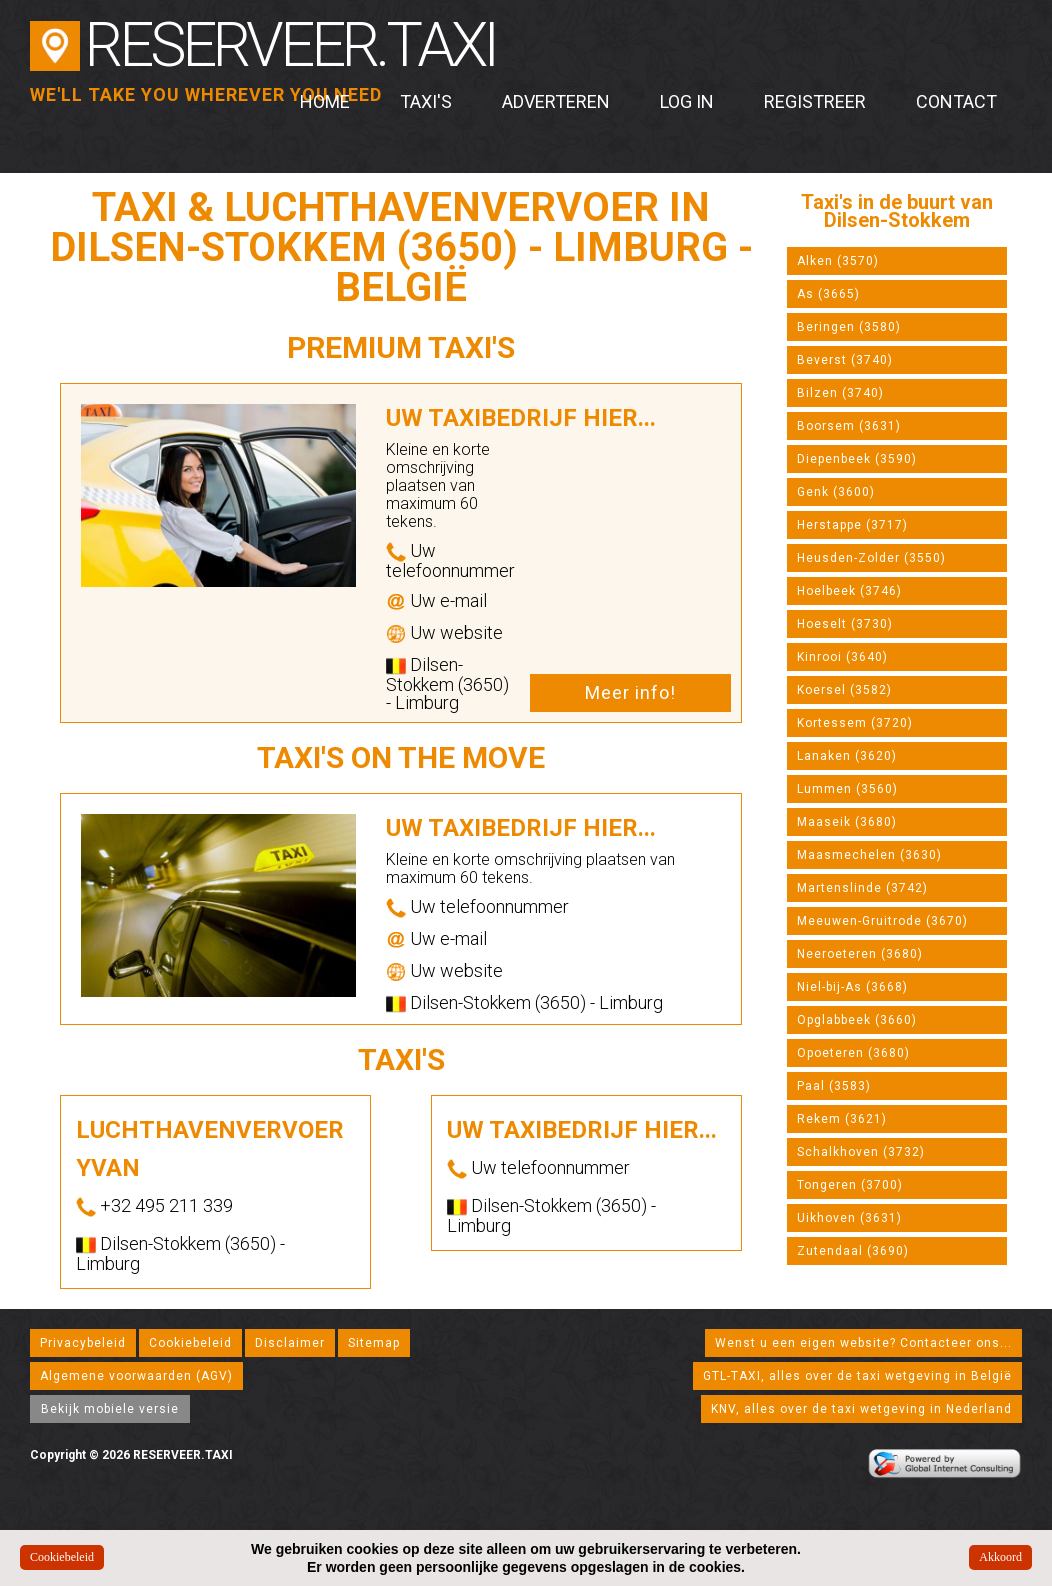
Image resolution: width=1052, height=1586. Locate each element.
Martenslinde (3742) (862, 888)
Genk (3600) (836, 492)
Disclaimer (290, 1343)
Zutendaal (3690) (853, 1251)
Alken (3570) (838, 261)
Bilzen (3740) (840, 393)
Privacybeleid (83, 1343)
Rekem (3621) (842, 1119)
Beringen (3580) (849, 327)
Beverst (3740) (845, 360)
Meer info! (630, 692)
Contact (956, 101)
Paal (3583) (834, 1086)
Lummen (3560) (847, 789)
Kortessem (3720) (855, 723)
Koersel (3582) (844, 690)
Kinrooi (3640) (842, 657)
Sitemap (374, 1343)
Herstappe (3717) (852, 525)
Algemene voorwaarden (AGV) (136, 1376)
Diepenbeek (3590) (857, 459)
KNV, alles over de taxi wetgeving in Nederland (861, 1409)
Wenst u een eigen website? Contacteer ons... (863, 1343)
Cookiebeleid (190, 1343)
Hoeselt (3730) (845, 624)
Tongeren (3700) (850, 1185)
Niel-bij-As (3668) (852, 987)
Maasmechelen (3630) (869, 855)
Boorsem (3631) (849, 426)
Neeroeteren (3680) (860, 954)
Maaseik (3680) (847, 822)
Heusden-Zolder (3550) (871, 558)
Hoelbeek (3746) (849, 591)
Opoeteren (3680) (853, 1053)
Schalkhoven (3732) (861, 1152)
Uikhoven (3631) (849, 1218)
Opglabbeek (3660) (857, 1020)
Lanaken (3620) (847, 756)
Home (325, 101)
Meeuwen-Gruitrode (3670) (882, 921)
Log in (687, 101)
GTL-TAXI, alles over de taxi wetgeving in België (857, 1376)
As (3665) (828, 294)
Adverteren (556, 101)
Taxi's (426, 101)
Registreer (815, 101)
